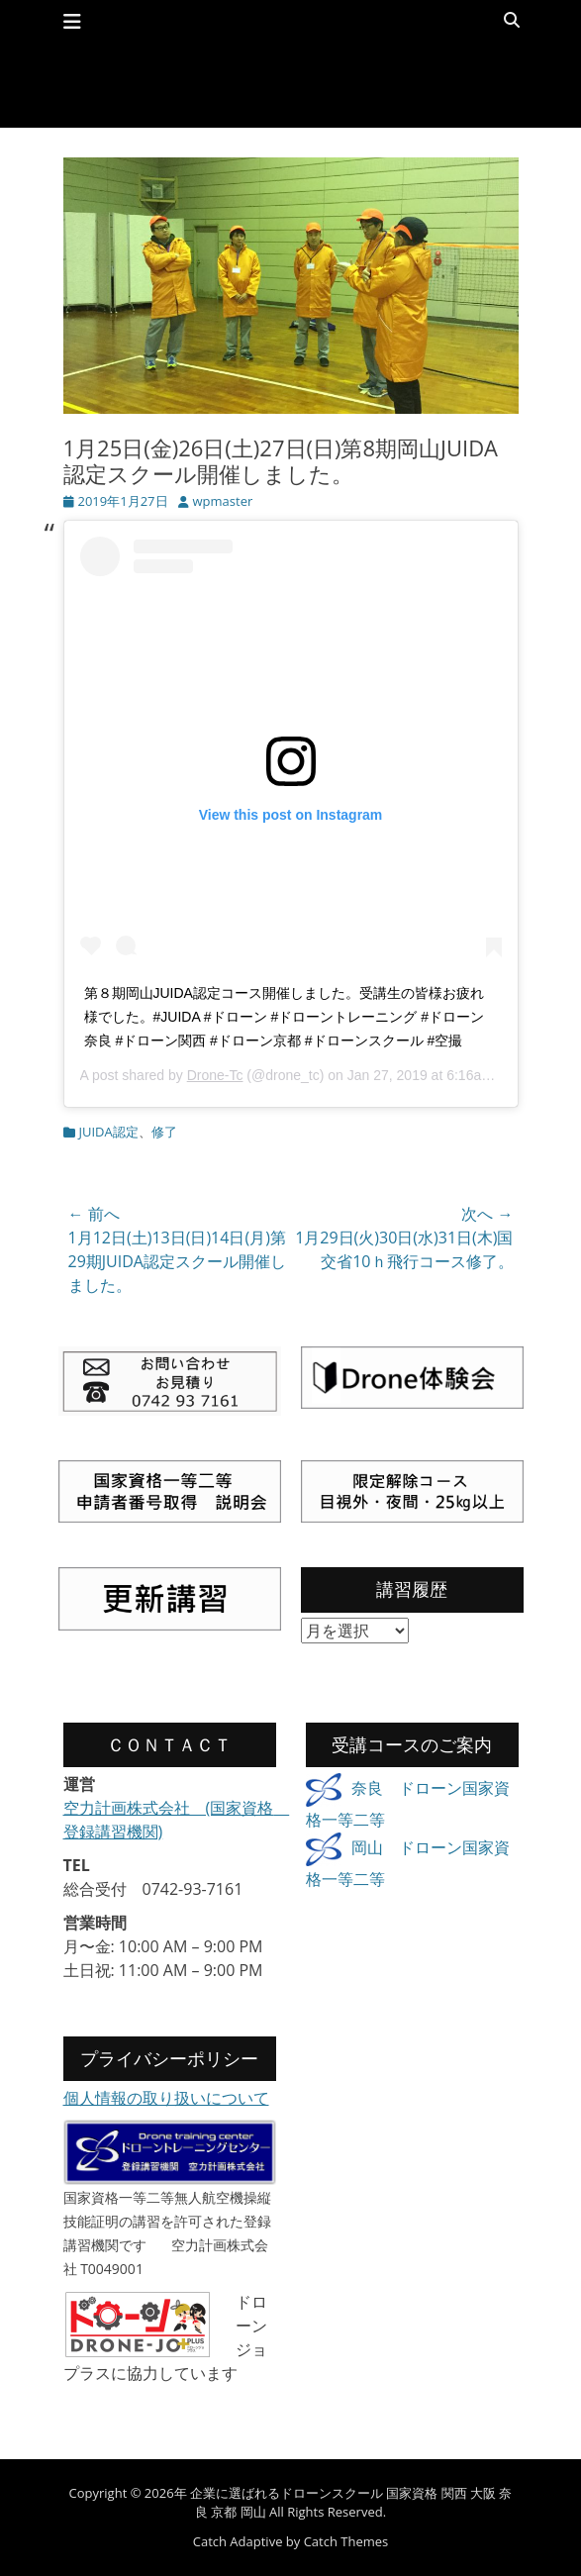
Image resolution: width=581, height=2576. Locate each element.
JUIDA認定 (109, 1131)
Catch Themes (346, 2541)
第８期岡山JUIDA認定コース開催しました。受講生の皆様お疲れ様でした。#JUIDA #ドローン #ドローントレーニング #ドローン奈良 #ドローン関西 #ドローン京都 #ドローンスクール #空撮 (284, 1016)
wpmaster (223, 501)
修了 (164, 1131)
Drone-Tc (215, 1075)
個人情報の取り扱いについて (166, 2098)
